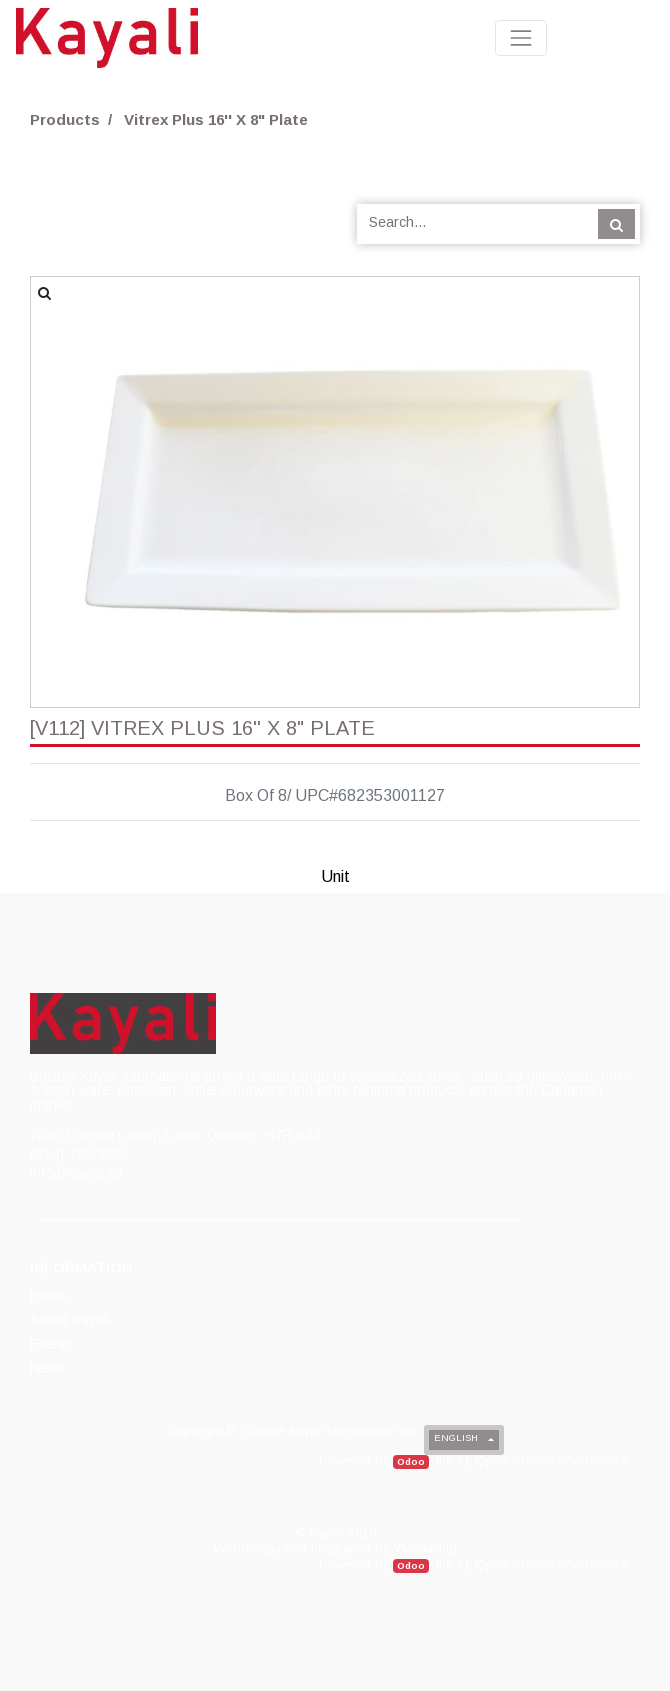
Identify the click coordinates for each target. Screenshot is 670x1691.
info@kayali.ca (76, 1173)
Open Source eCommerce (552, 1460)
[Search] (616, 224)
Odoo (411, 1461)
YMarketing (425, 1548)
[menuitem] (50, 1296)
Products (65, 119)
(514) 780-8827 (80, 1154)
